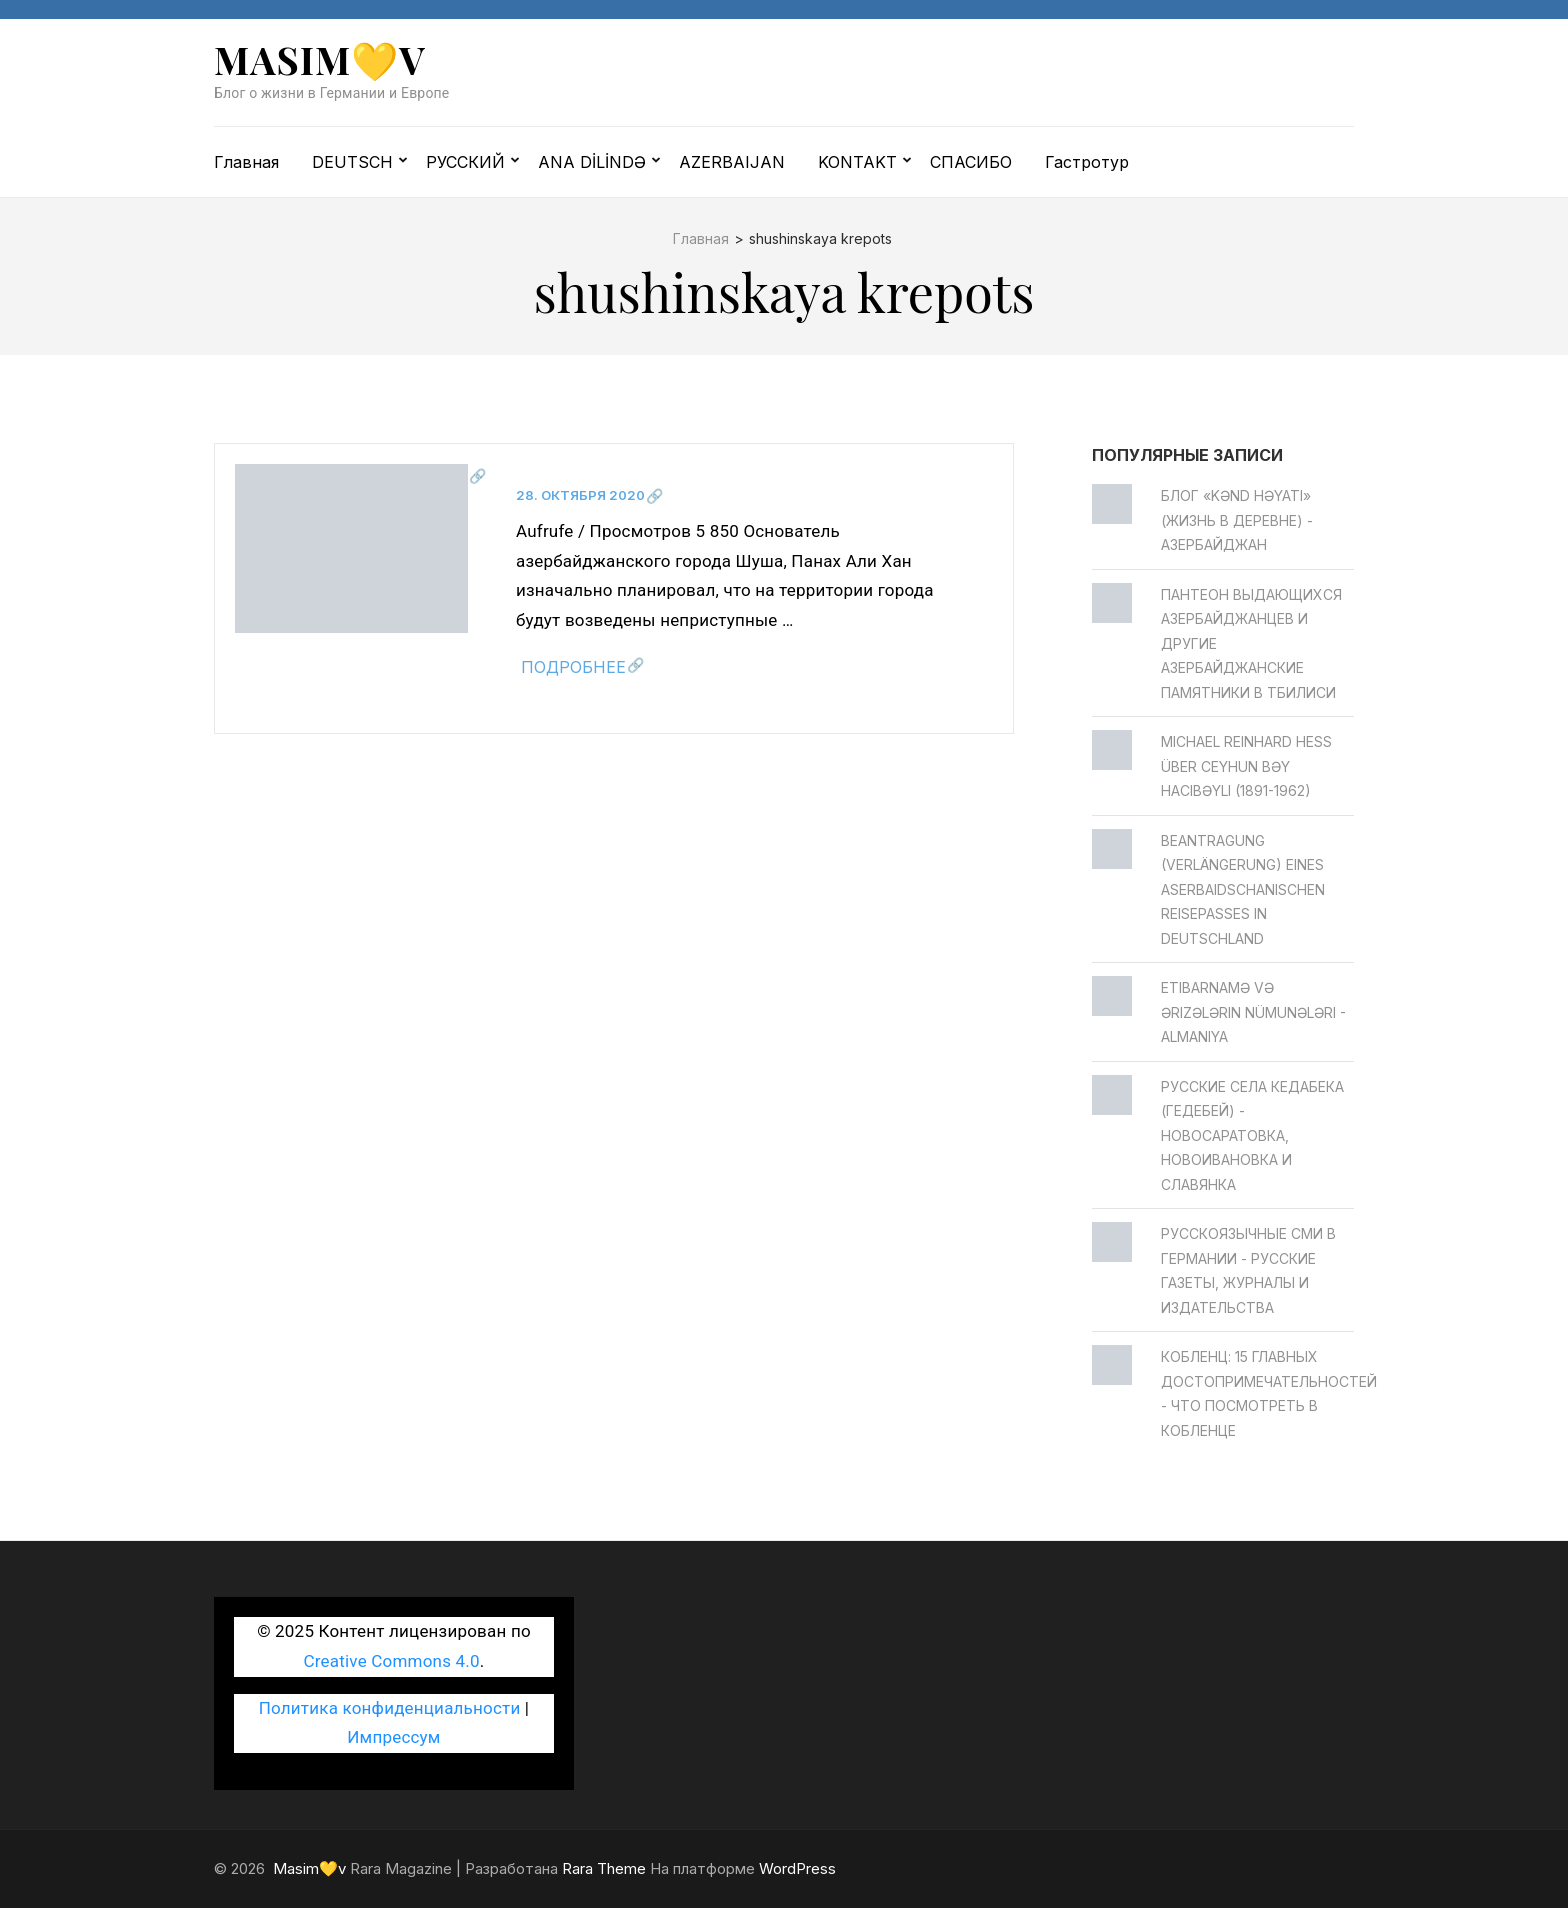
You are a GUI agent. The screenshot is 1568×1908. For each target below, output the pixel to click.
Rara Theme (604, 1868)
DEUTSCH (352, 162)
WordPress (797, 1868)
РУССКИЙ (465, 162)
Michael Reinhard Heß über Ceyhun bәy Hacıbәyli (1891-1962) (1246, 766)
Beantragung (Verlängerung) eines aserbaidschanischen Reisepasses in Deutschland (1243, 889)
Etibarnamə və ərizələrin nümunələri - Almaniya (1253, 1012)
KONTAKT (857, 162)
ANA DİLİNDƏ (592, 162)
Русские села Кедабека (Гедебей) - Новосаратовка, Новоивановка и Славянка (1252, 1135)
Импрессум (393, 1737)
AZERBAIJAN (732, 162)
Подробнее (573, 667)
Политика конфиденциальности (390, 1708)
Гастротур (1087, 162)
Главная (246, 162)
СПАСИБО (971, 162)
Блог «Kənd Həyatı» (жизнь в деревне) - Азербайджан (1237, 520)
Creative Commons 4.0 (392, 1661)
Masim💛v (320, 59)
